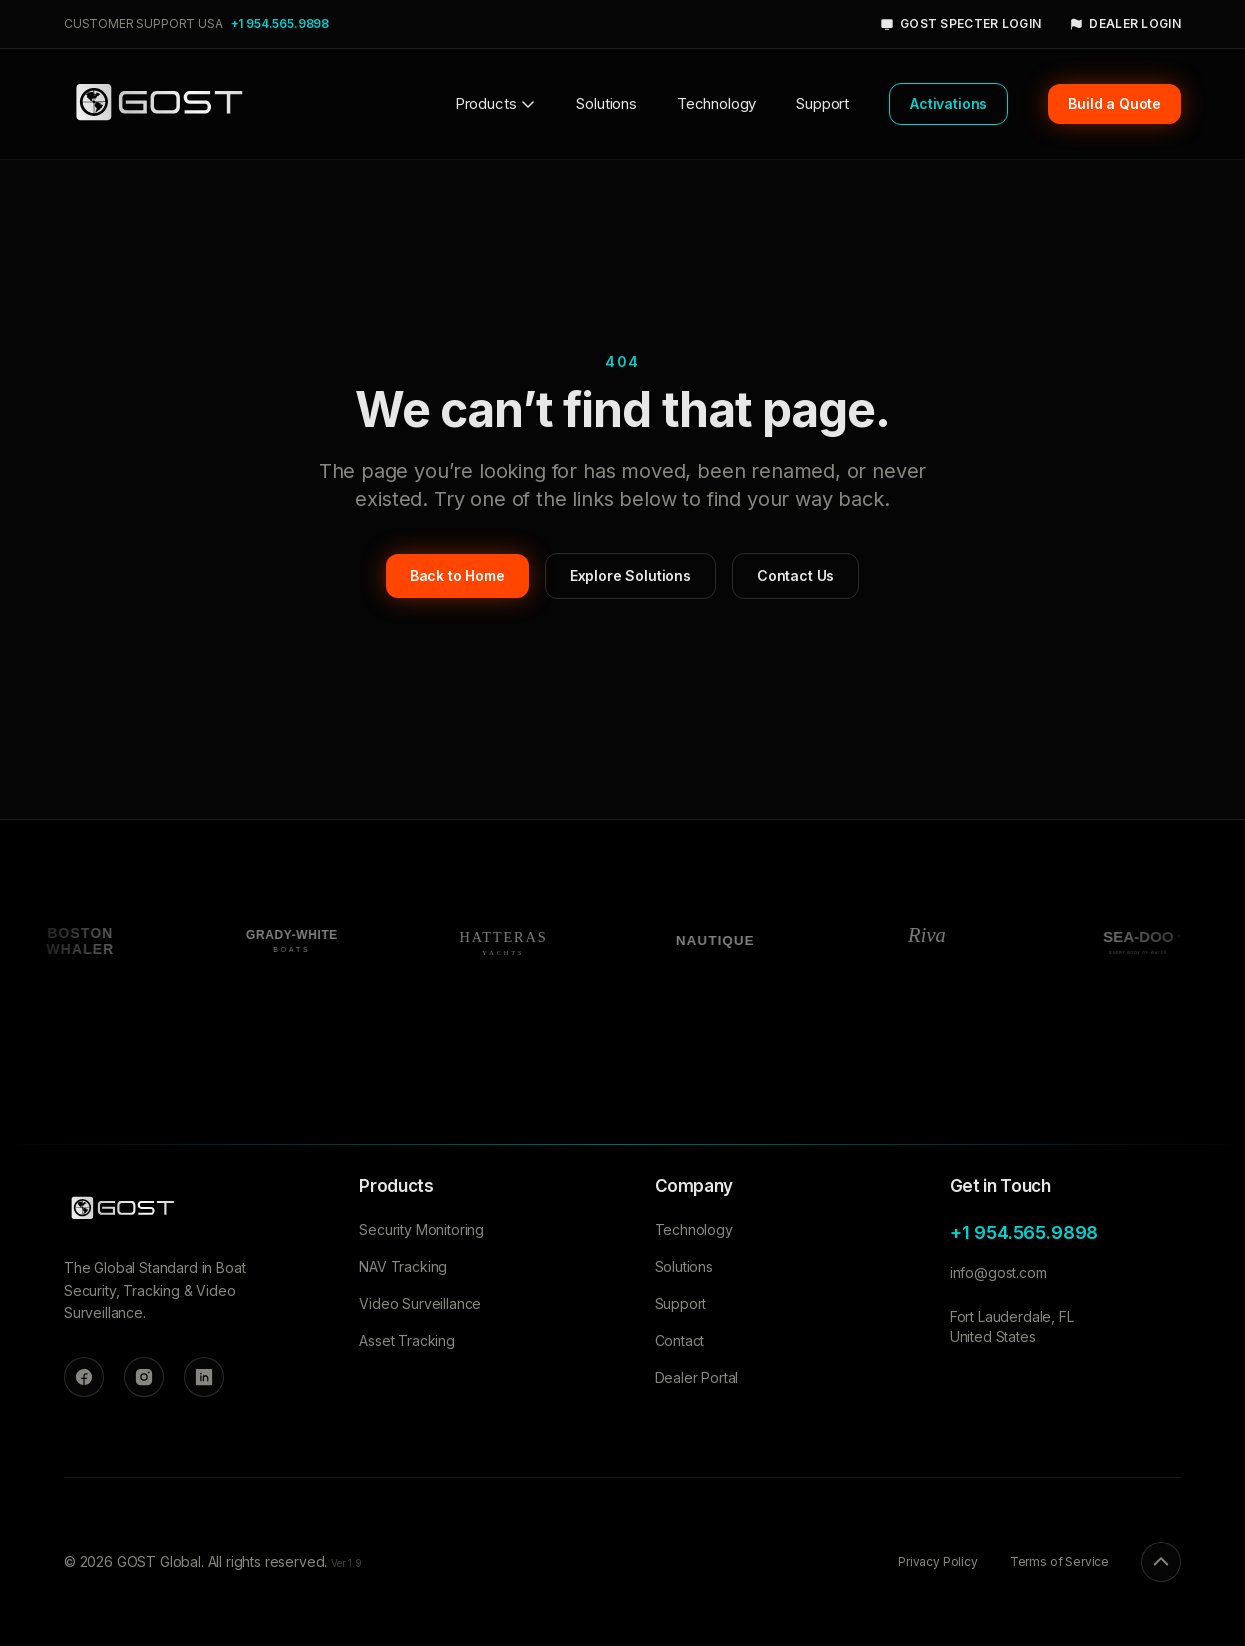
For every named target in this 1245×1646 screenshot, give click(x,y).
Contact (680, 1340)
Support (822, 103)
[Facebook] (84, 1377)
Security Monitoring (421, 1229)
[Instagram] (144, 1377)
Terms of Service (1059, 1561)
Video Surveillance (420, 1303)
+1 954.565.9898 (280, 23)
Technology (716, 103)
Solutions (606, 103)
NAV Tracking (403, 1266)
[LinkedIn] (204, 1377)
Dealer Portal (697, 1377)
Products (496, 103)
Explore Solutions (630, 575)
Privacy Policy (938, 1561)
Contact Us (795, 575)
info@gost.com (998, 1272)
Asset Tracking (407, 1340)
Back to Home (457, 575)
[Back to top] (1161, 1562)
